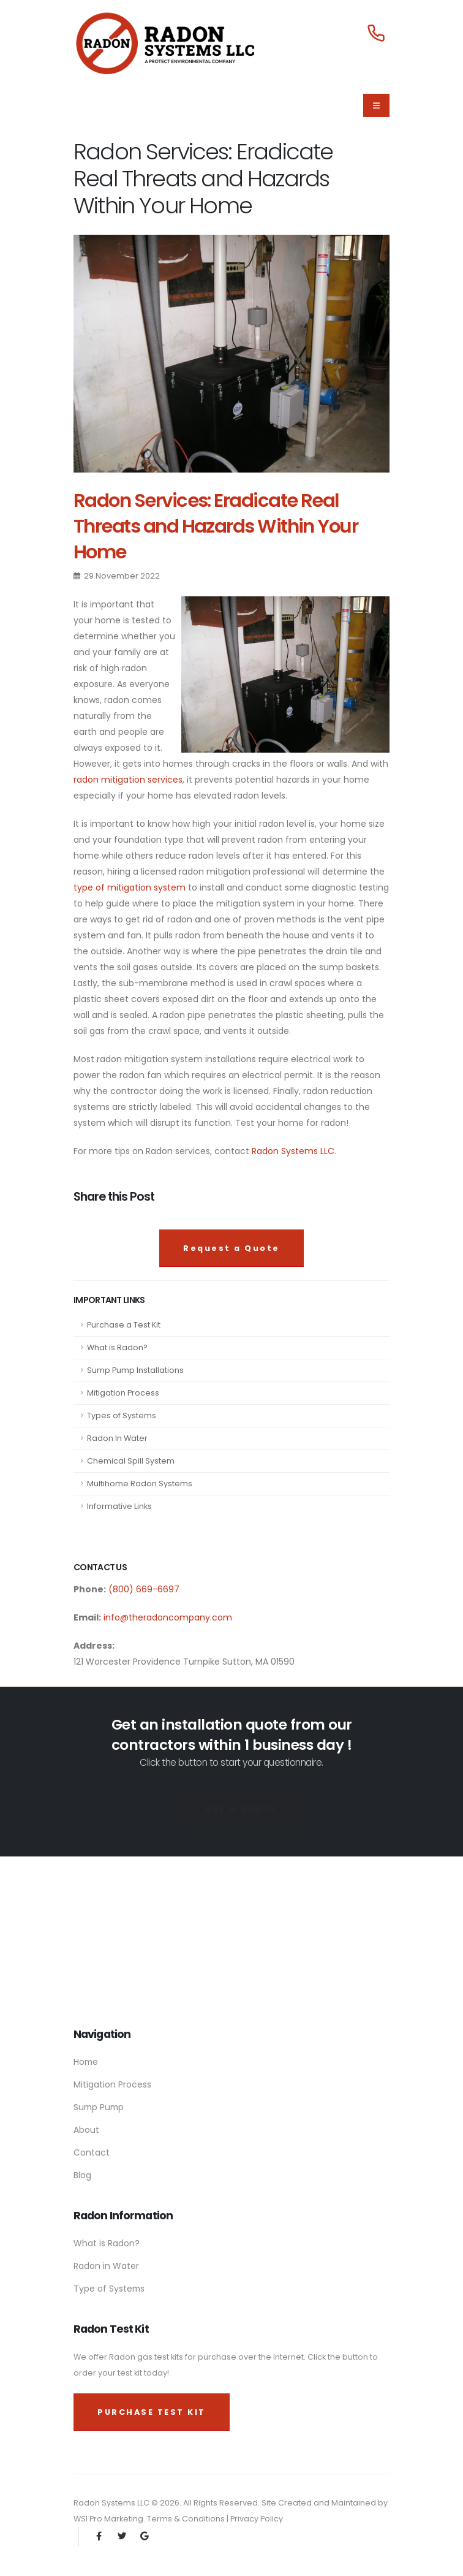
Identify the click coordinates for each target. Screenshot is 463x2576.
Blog (82, 2175)
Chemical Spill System (131, 1461)
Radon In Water (117, 1438)
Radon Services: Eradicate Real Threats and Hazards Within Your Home (215, 526)
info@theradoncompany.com (168, 1617)
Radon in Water (106, 2266)
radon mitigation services (128, 779)
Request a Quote (231, 1248)
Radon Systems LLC (293, 1151)
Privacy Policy (256, 2518)
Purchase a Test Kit (123, 1325)
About (86, 2130)
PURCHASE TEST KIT (151, 2412)
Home (85, 2062)
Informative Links (119, 1506)
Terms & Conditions (187, 2518)
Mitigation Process (123, 1393)
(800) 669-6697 (142, 1589)
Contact (91, 2152)
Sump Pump (98, 2107)
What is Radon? (117, 1347)
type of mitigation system (129, 887)
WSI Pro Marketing (108, 2518)
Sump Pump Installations (135, 1370)
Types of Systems (121, 1415)
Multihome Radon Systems (139, 1483)
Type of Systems (109, 2288)
